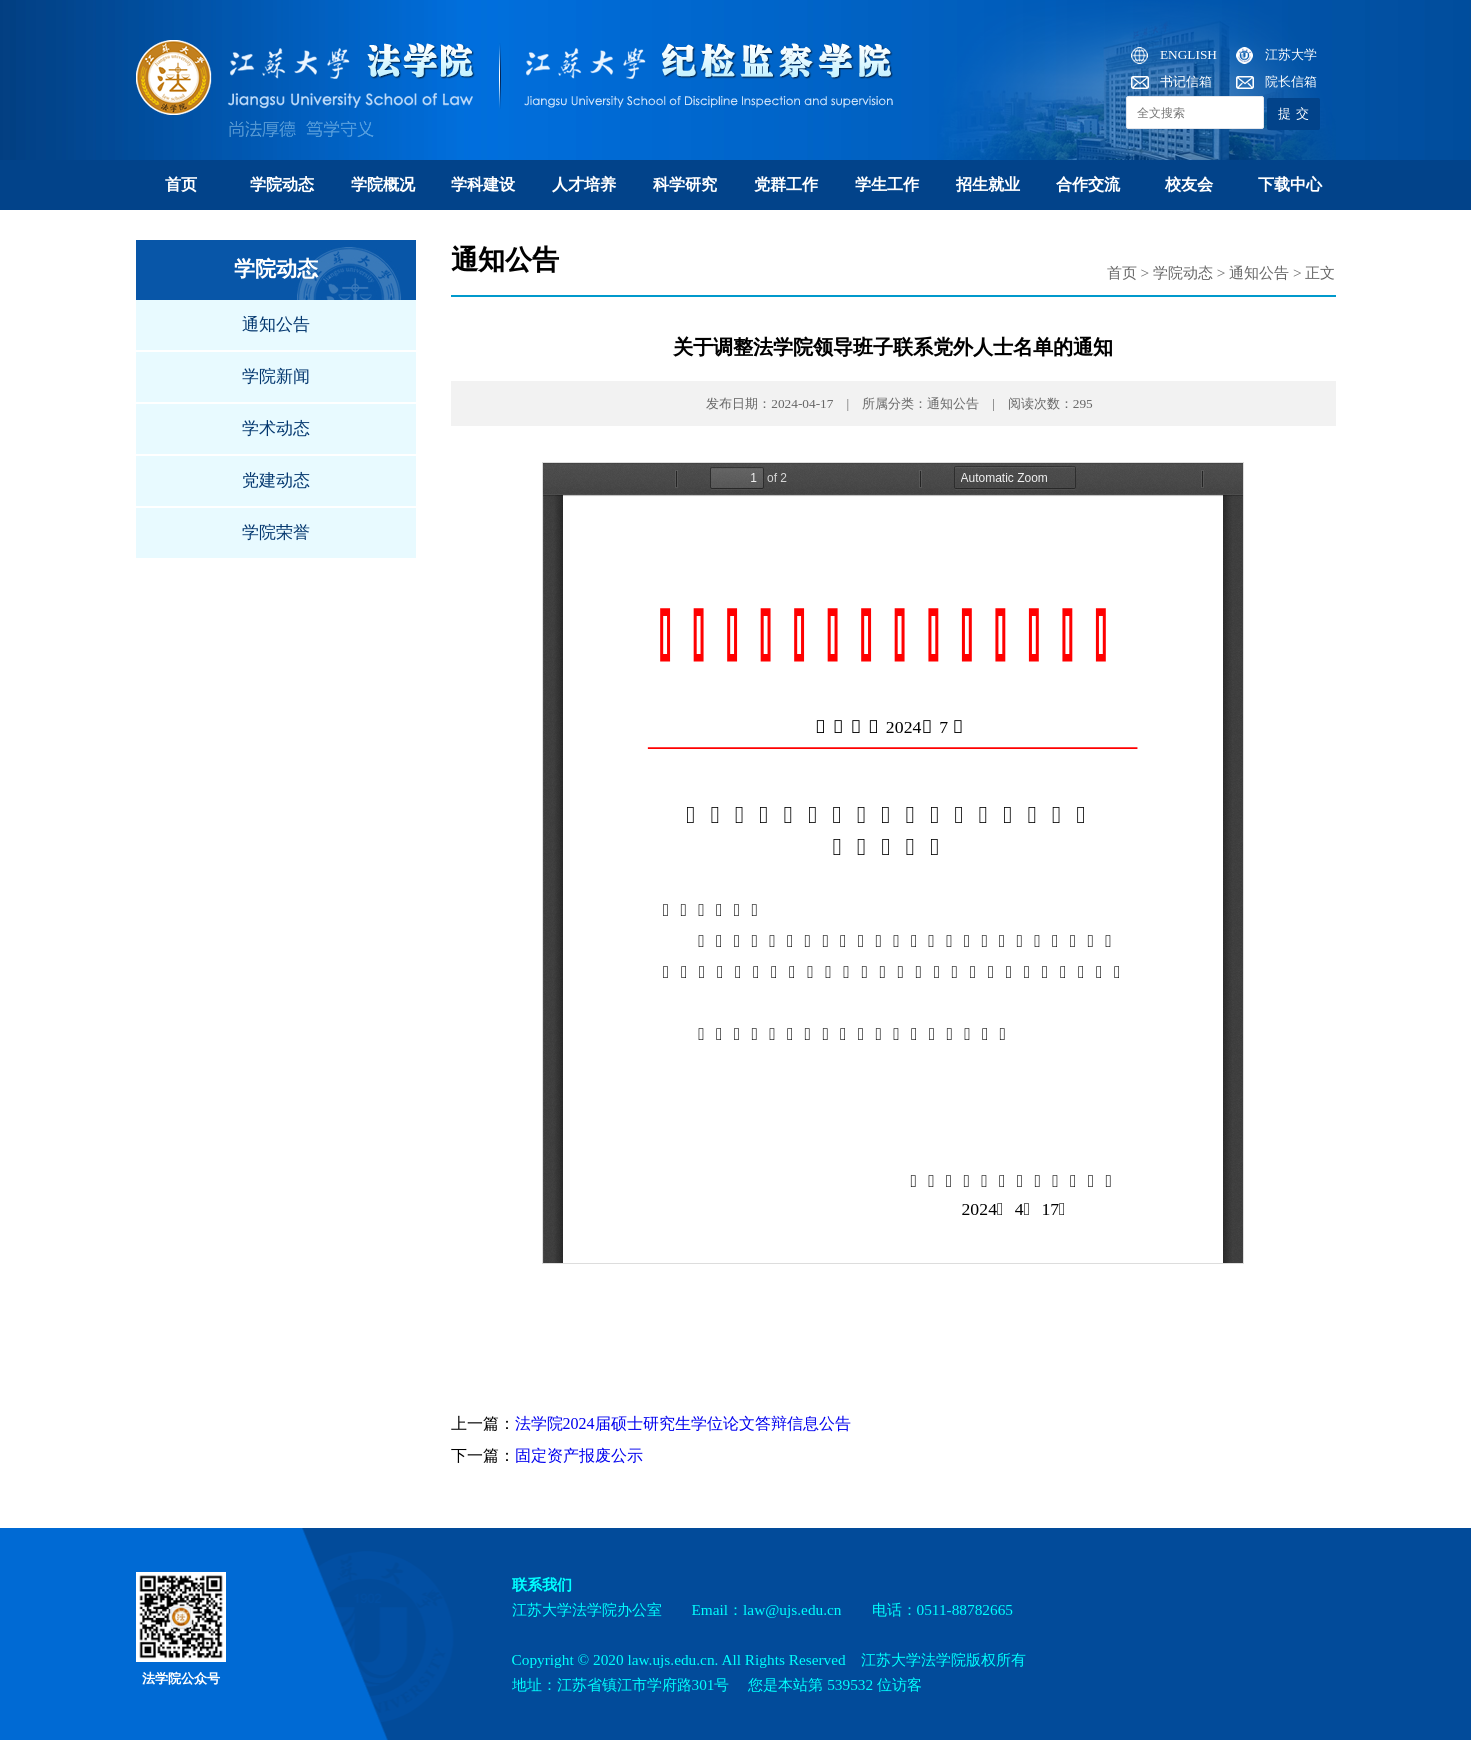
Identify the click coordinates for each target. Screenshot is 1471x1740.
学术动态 (276, 428)
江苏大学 (1291, 54)
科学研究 (685, 184)
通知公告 (276, 324)
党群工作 (786, 184)
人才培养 (584, 184)
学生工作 (887, 184)
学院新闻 (276, 376)
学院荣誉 (276, 532)
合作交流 (1088, 184)
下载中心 (1290, 184)
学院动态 (282, 184)
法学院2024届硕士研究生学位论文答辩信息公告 (683, 1423)
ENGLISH (1188, 54)
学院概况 (383, 184)
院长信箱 (1291, 81)
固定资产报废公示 (579, 1455)
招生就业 (988, 184)
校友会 (1189, 184)
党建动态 (276, 480)
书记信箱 (1186, 81)
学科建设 (483, 184)
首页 (181, 184)
